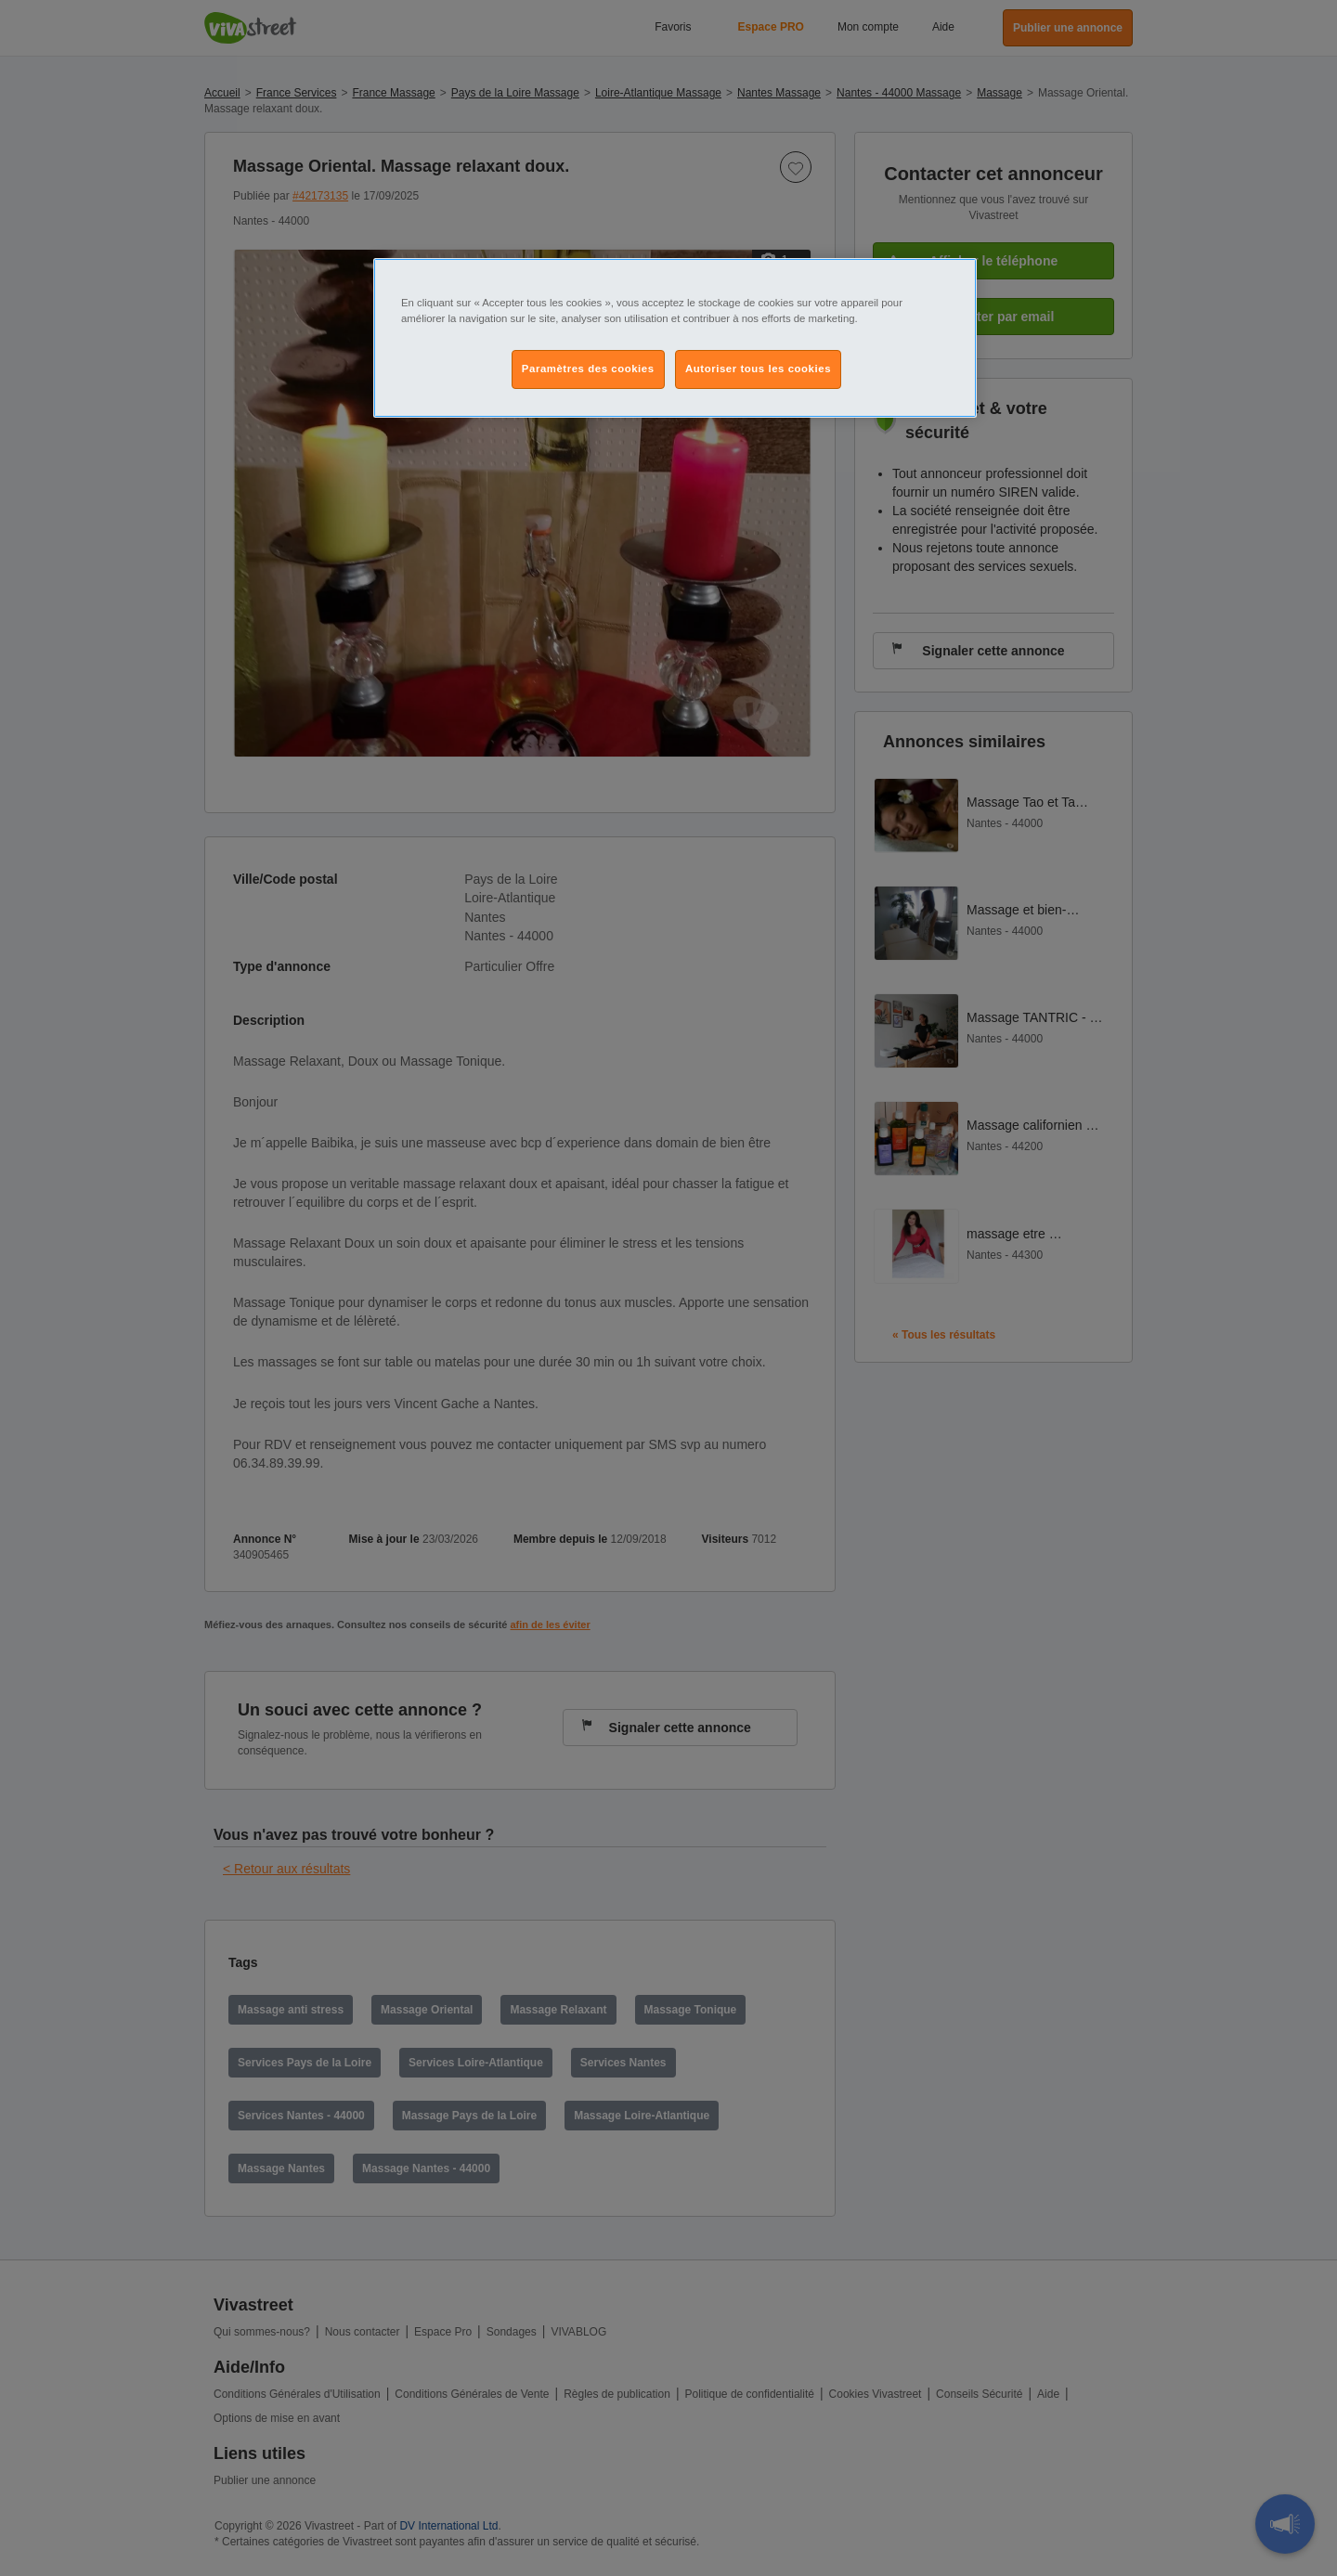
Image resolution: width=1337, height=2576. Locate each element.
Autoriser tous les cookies (758, 368)
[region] (675, 338)
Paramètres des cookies (588, 368)
